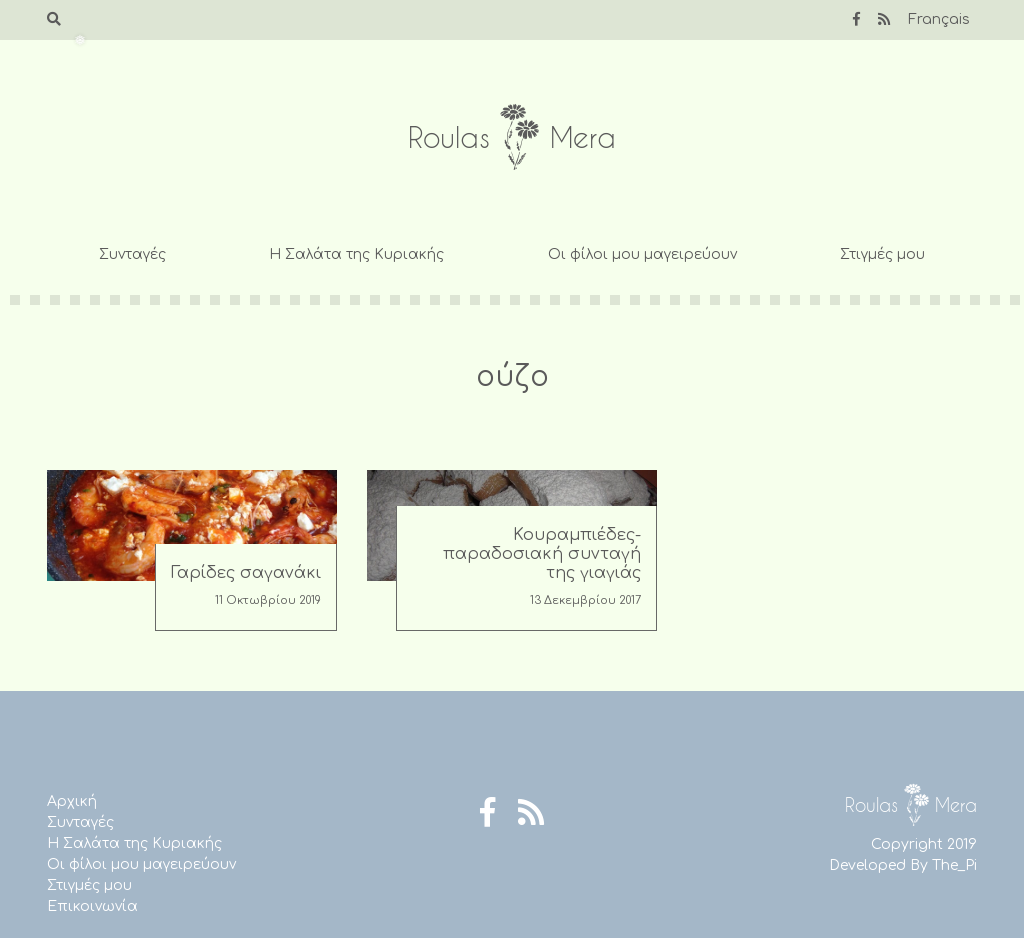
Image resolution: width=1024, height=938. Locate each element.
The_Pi (954, 865)
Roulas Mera (512, 137)
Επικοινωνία (92, 906)
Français (939, 19)
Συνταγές (132, 254)
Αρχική (72, 801)
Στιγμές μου (882, 254)
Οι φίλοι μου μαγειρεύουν (642, 254)
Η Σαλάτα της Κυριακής (356, 254)
